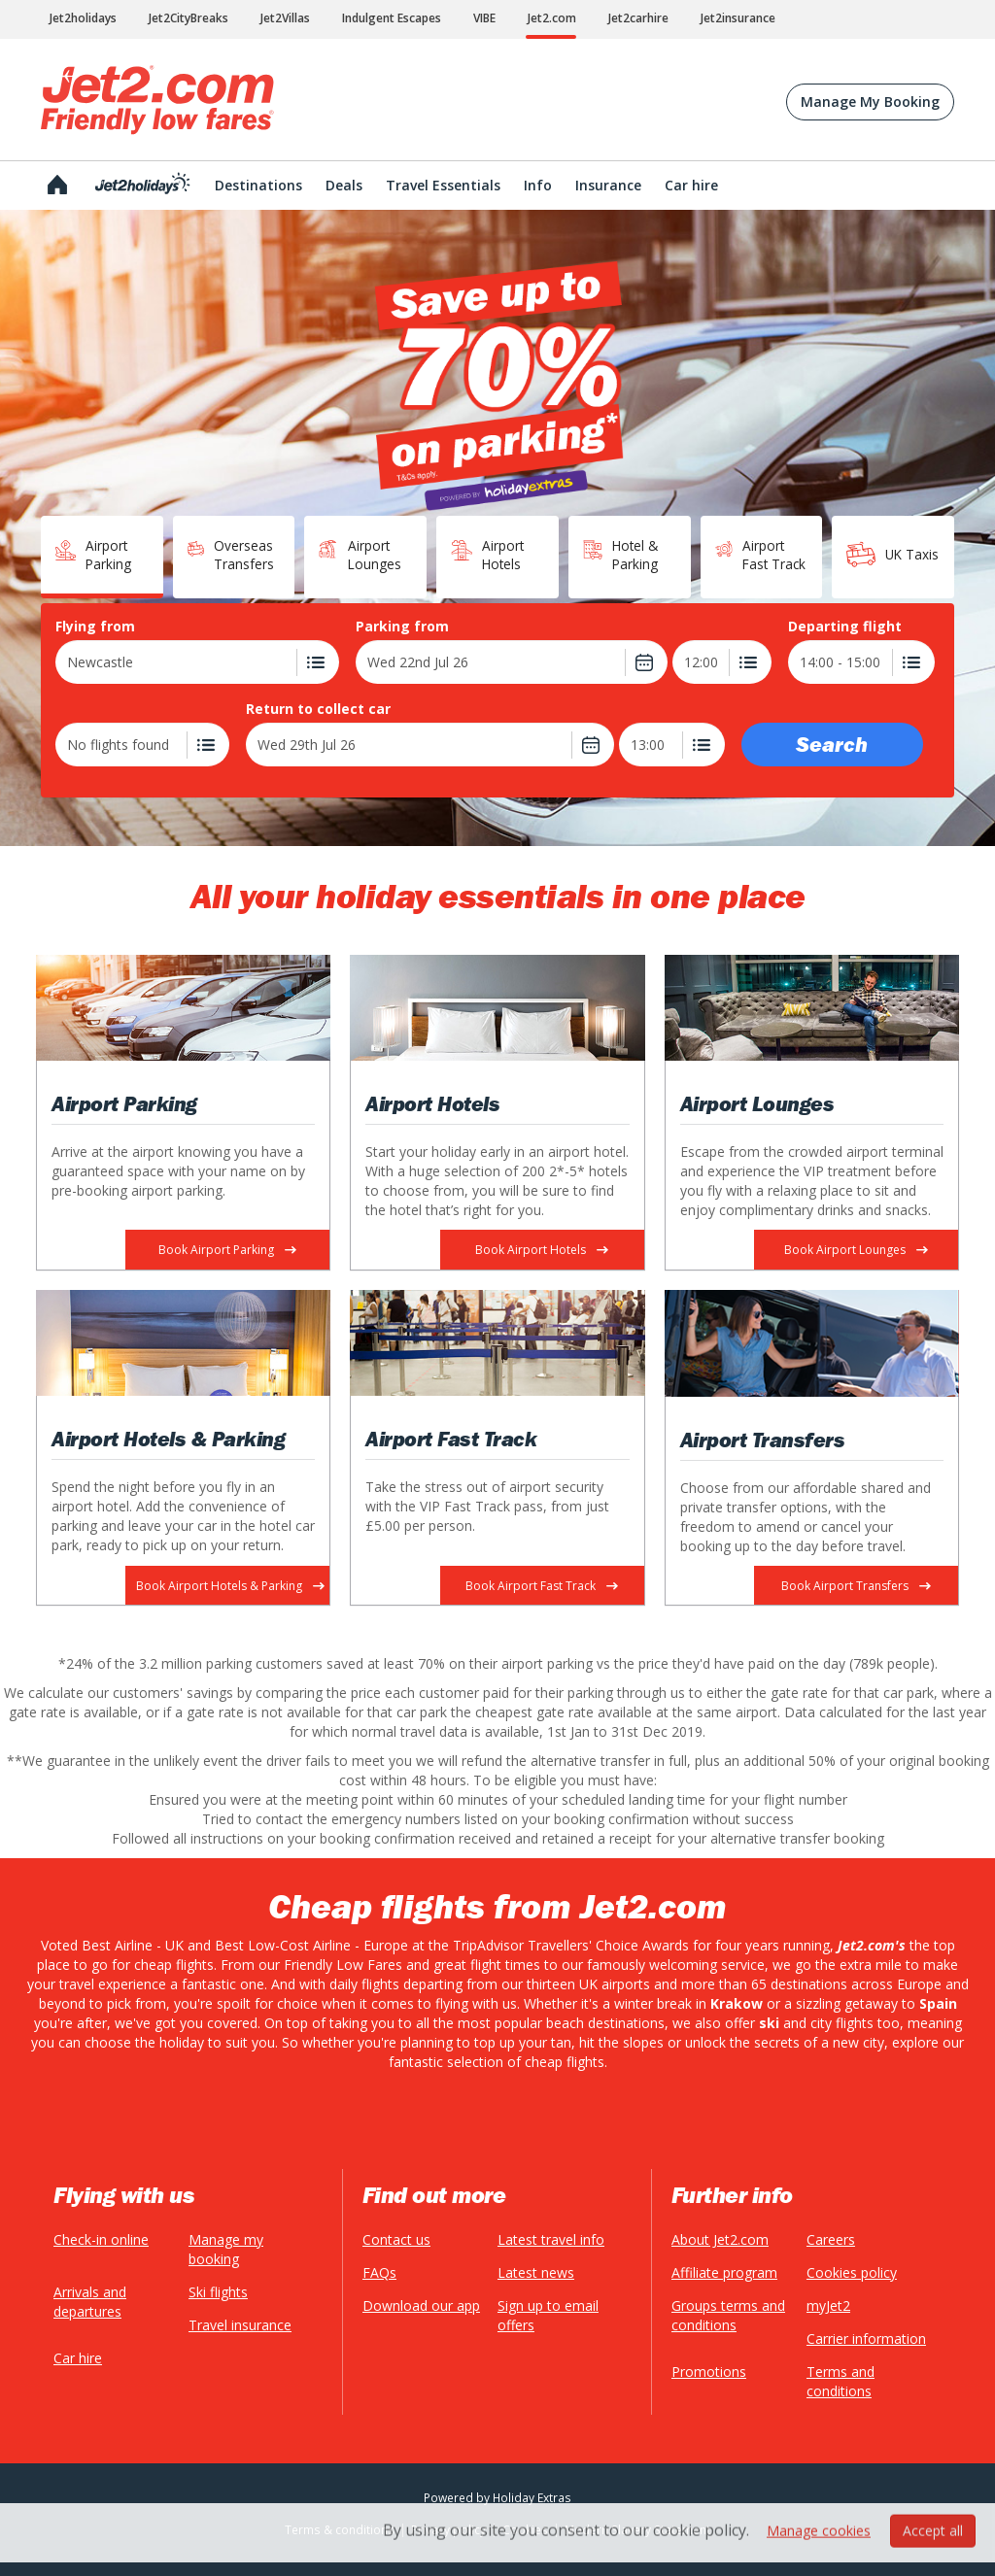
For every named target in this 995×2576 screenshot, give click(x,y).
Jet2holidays (83, 18)
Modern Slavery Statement (637, 2530)
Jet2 (157, 100)
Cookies (525, 2530)
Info (538, 185)
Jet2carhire (638, 18)
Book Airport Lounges (856, 1249)
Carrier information (866, 2338)
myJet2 (828, 2305)
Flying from (95, 626)
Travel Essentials (443, 185)
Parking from (402, 626)
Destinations (258, 185)
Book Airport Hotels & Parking (230, 1585)
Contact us (396, 2239)
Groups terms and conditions (728, 2315)
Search (832, 744)
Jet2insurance (738, 18)
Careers (830, 2239)
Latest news (536, 2272)
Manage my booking (226, 2249)
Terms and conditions (840, 2381)
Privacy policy (448, 2530)
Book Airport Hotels (541, 1249)
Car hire (77, 2358)
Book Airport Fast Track (541, 1585)
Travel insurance (240, 2325)
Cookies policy (851, 2272)
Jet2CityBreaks (188, 18)
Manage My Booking (870, 101)
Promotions (708, 2371)
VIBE (484, 18)
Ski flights (218, 2292)
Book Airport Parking (227, 1249)
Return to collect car (318, 709)
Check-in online (101, 2239)
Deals (344, 185)
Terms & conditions (340, 2530)
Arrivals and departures (89, 2302)
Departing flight (845, 626)
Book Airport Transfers (856, 1585)
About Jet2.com (720, 2239)
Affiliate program (724, 2272)
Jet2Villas (285, 18)
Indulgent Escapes (391, 18)
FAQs (379, 2272)
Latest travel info (551, 2239)
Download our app (421, 2305)
